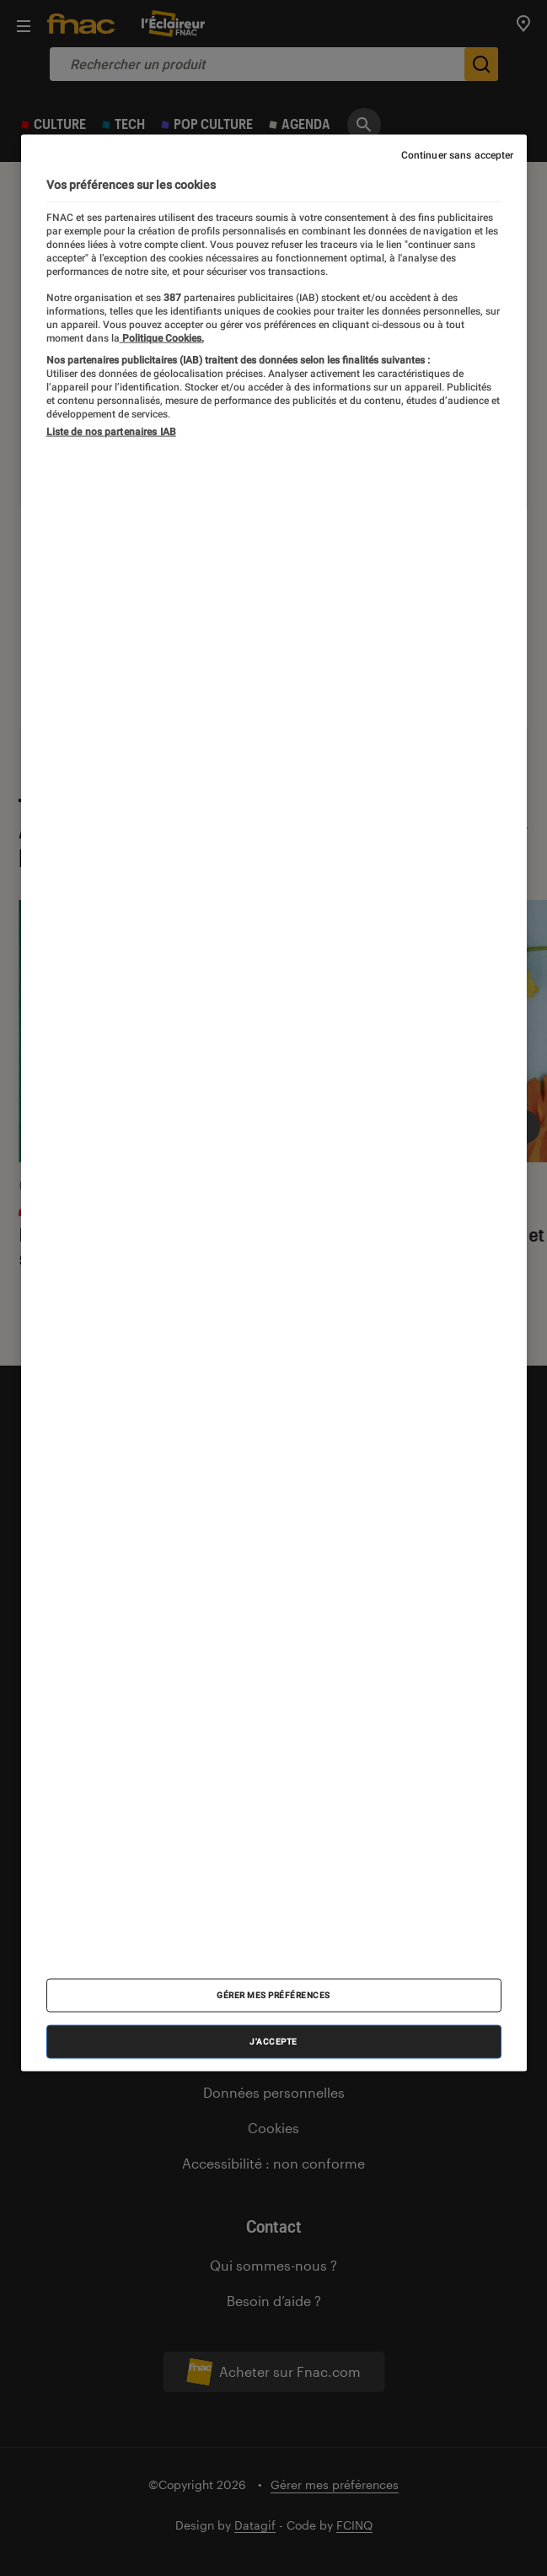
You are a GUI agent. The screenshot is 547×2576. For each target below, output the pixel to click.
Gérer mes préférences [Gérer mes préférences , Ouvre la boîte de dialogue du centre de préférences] (273, 1994)
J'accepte (273, 2040)
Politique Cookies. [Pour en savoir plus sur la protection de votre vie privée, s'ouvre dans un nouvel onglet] (162, 337)
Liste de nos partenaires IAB (111, 432)
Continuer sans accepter (457, 155)
